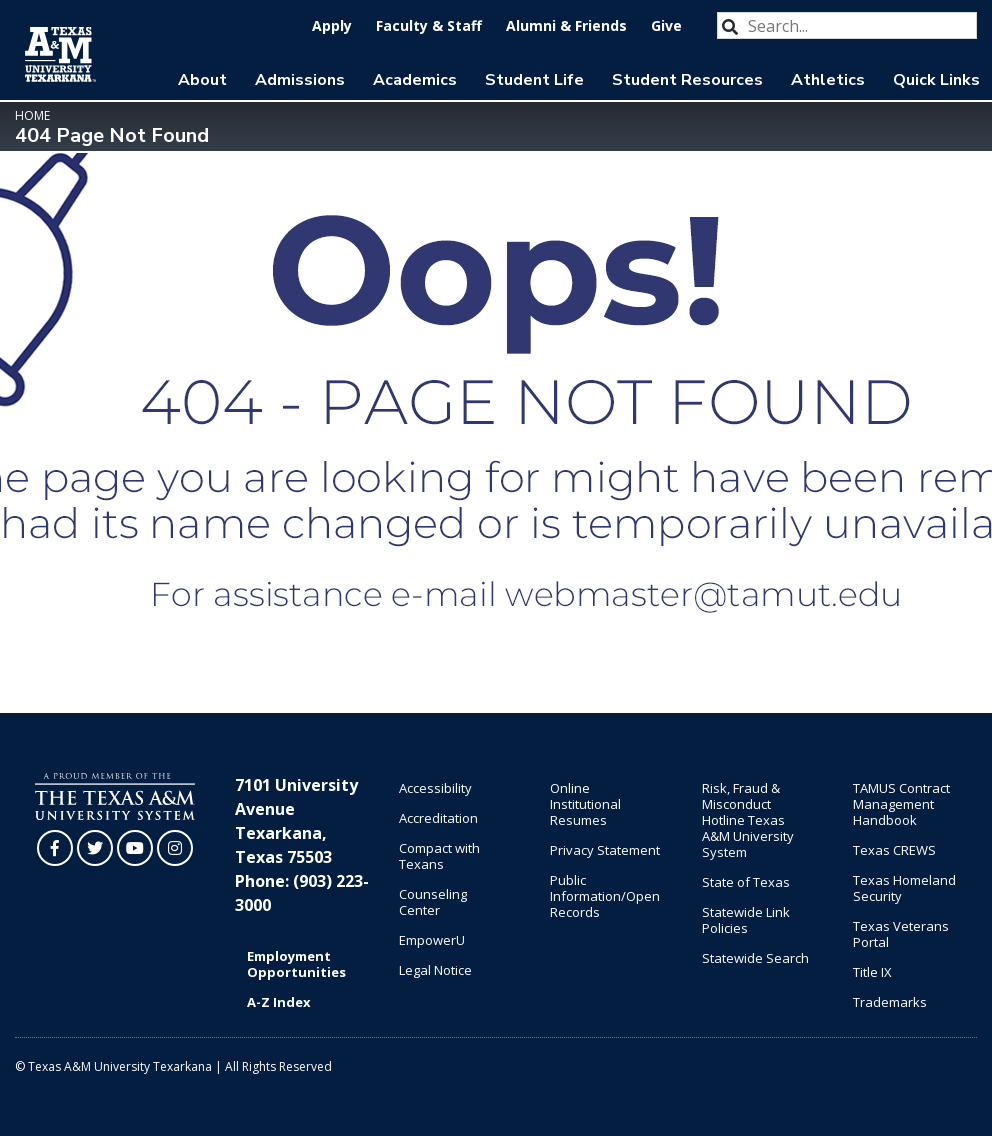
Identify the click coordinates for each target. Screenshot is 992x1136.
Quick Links (936, 80)
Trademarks (890, 1002)
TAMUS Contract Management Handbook (901, 804)
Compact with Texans (439, 856)
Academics (415, 80)
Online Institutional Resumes (585, 804)
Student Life (534, 80)
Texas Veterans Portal (901, 934)
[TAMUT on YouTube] (135, 848)
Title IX (872, 972)
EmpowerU (432, 940)
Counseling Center (433, 902)
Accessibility (435, 788)
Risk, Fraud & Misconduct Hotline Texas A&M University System (748, 820)
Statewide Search (755, 958)
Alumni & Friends (566, 25)
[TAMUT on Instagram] (175, 848)
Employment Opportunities (296, 964)
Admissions (300, 80)
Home (32, 115)
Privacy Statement (605, 850)
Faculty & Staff (429, 25)
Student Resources (687, 80)
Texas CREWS (894, 850)
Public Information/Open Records (605, 896)
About (202, 80)
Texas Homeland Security (904, 888)
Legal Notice (435, 970)
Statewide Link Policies (746, 920)
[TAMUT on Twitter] (95, 848)
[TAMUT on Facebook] (55, 848)
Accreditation (438, 818)
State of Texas (746, 882)
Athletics (828, 80)
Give (666, 25)
